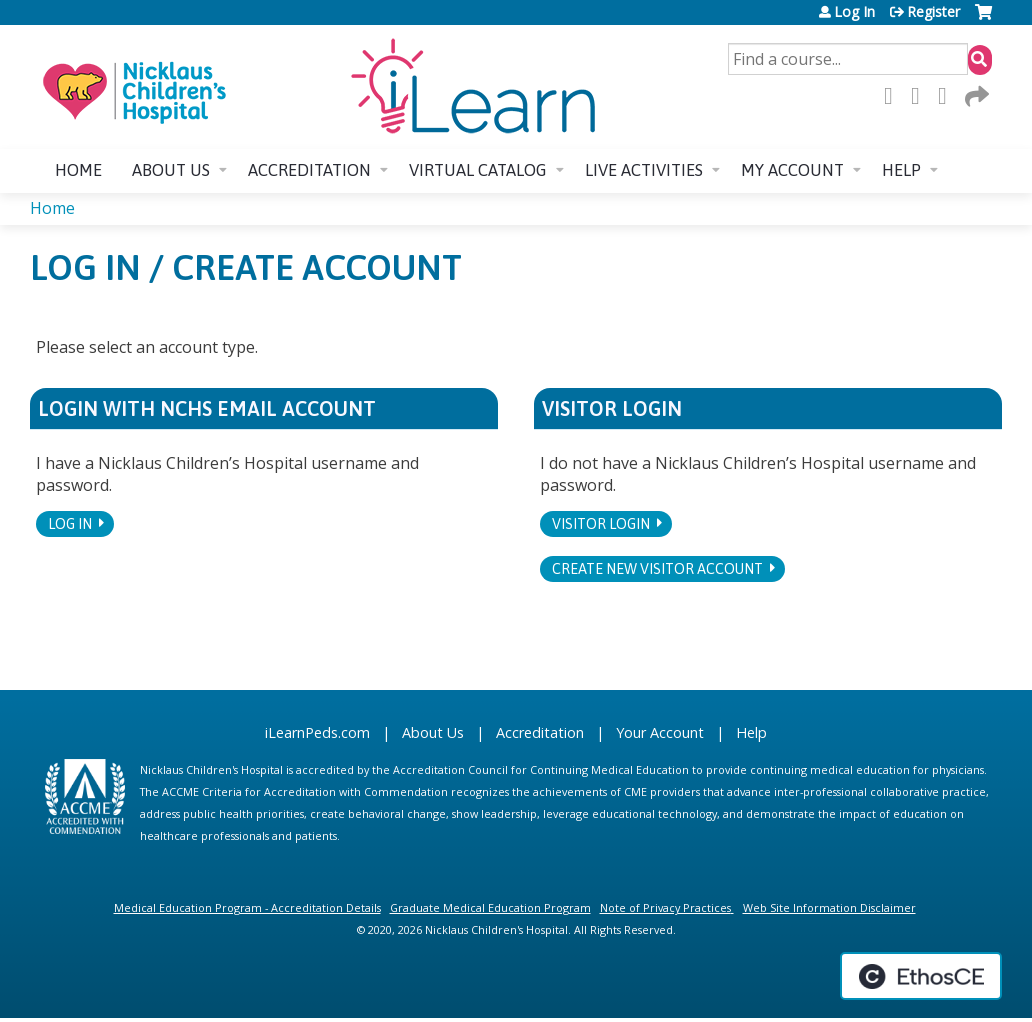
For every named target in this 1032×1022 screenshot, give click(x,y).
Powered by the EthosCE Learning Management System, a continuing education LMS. (921, 976)
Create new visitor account (657, 569)
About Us (433, 732)
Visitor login (601, 524)
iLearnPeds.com (317, 732)
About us (171, 170)
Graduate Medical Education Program (490, 907)
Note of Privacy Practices (665, 907)
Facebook (894, 96)
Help (901, 170)
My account (792, 170)
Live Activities (644, 170)
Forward (975, 96)
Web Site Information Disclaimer (829, 907)
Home (78, 170)
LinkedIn (948, 96)
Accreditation (309, 170)
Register (933, 12)
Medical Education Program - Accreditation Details (247, 907)
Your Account (660, 732)
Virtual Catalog (478, 170)
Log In (854, 12)
